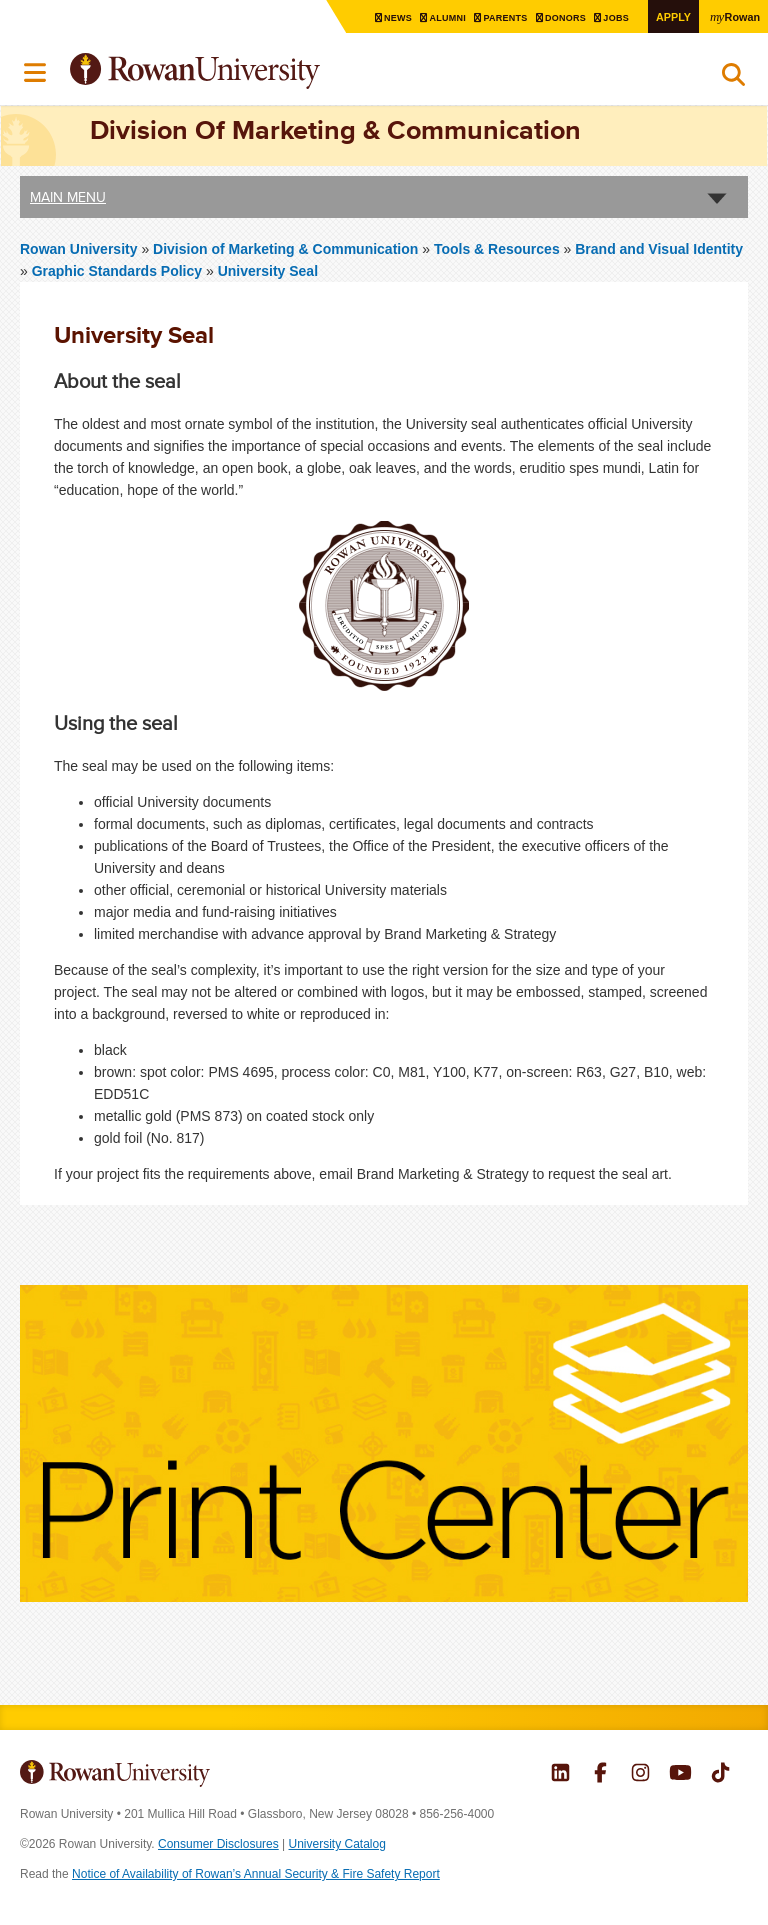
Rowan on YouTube (680, 1775)
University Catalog (337, 1844)
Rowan (733, 16)
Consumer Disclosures (218, 1844)
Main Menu (68, 196)
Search (733, 79)
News (379, 17)
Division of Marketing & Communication (287, 248)
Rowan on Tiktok (720, 1775)
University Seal (268, 270)
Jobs (610, 17)
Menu (36, 73)
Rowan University (245, 71)
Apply (668, 16)
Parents (493, 17)
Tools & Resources (497, 248)
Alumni (432, 17)
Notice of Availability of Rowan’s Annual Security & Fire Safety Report (256, 1874)
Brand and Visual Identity (659, 248)
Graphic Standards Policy (117, 270)
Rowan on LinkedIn (560, 1775)
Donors (556, 17)
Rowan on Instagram (640, 1775)
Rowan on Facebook (600, 1775)
